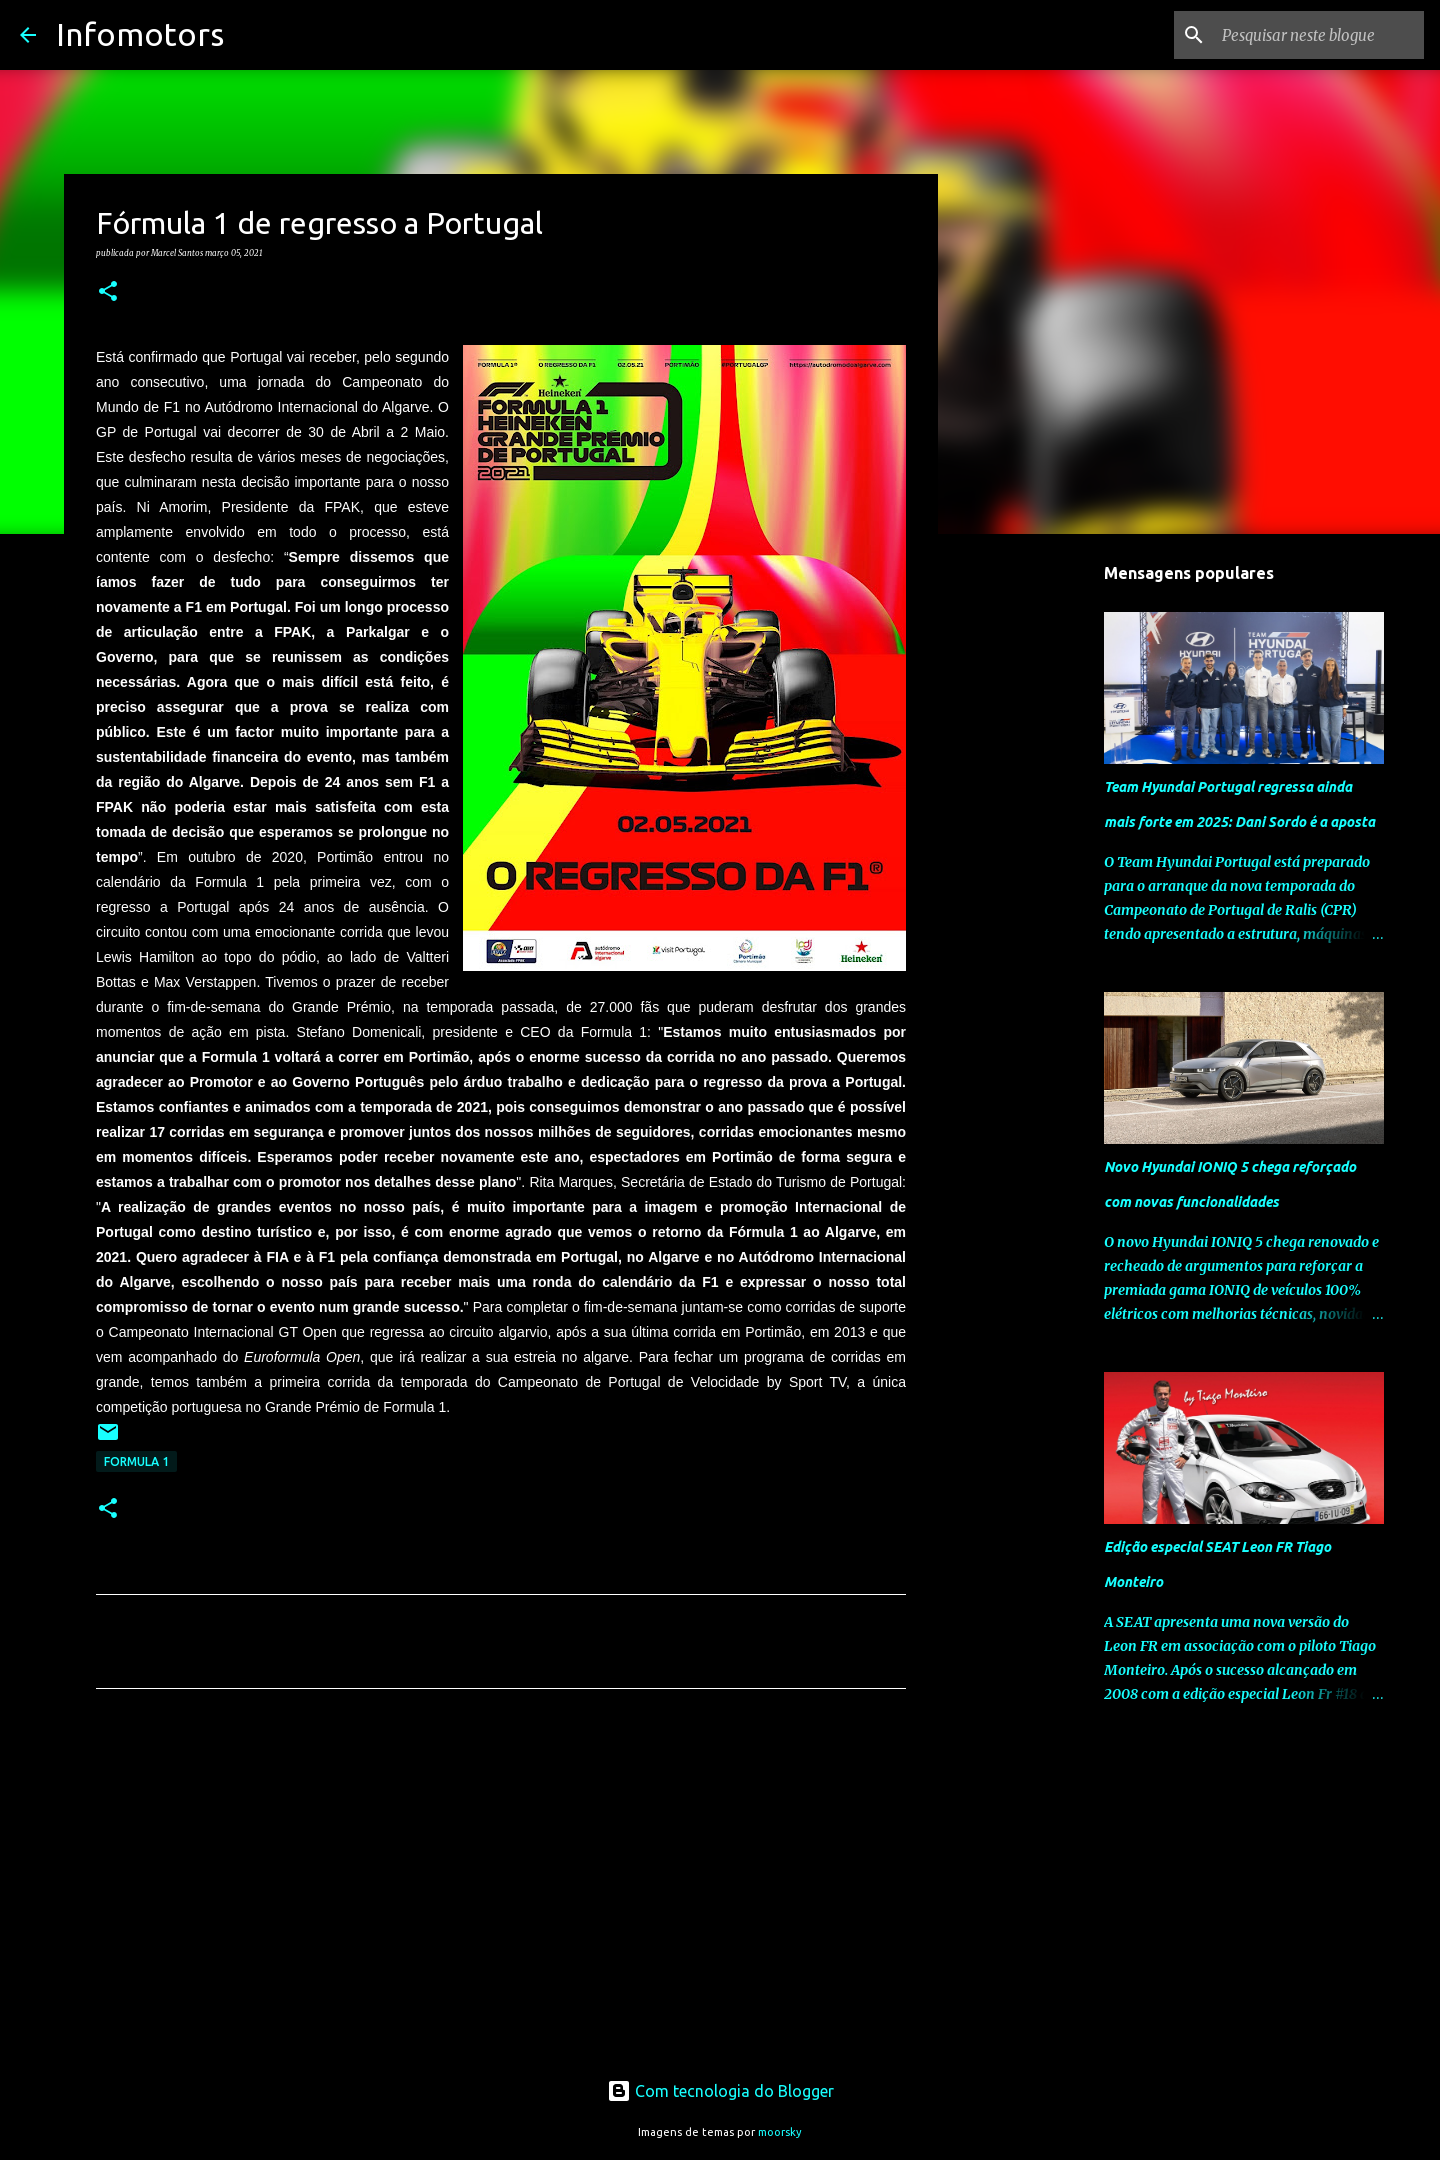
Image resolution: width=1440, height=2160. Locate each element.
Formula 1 (136, 1461)
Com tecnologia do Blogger (720, 2091)
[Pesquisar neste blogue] (1319, 35)
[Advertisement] (501, 1891)
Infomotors (140, 34)
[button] (108, 292)
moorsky (780, 2132)
